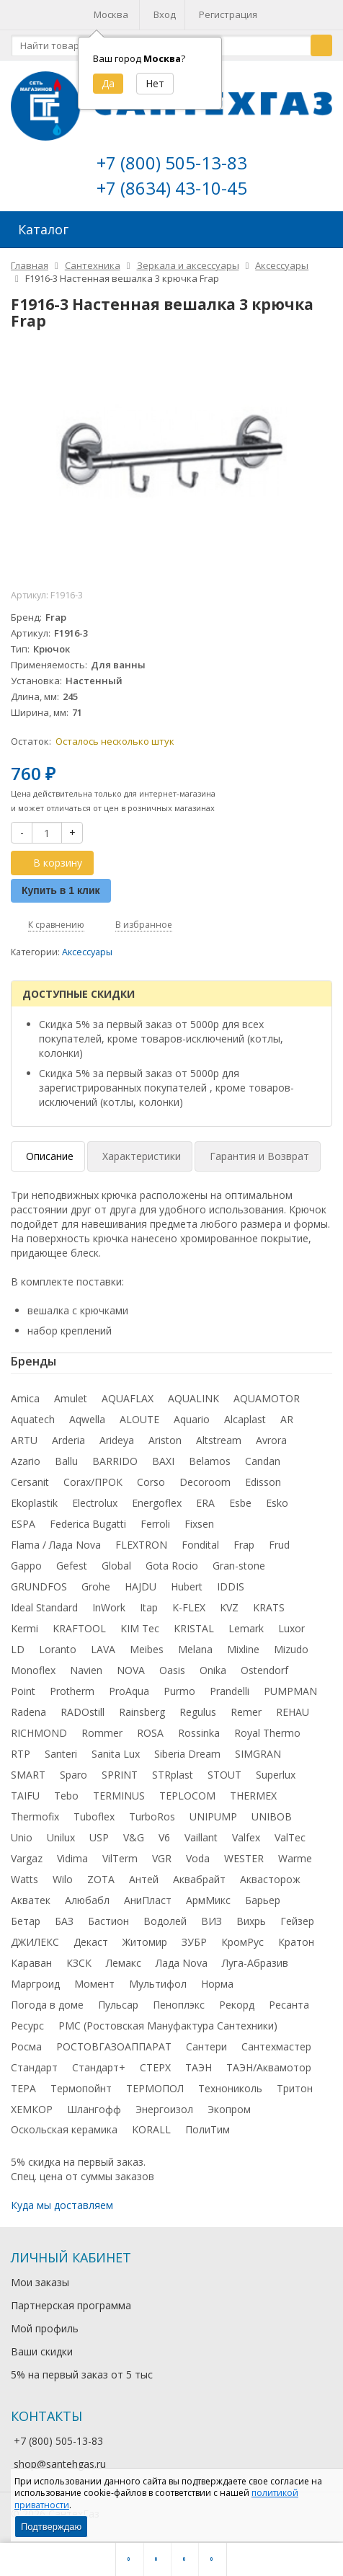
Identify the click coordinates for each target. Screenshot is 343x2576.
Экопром (229, 2109)
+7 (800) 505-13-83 (172, 162)
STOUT (224, 1774)
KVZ (229, 1607)
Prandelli (229, 1691)
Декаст (91, 1942)
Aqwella (87, 1419)
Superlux (275, 1774)
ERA (205, 1503)
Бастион (108, 1921)
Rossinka (199, 1733)
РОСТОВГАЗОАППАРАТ (114, 2046)
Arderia (68, 1440)
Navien (86, 1670)
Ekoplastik (34, 1503)
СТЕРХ (155, 2067)
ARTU (24, 1440)
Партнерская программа (71, 2305)
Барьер (262, 1900)
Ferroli (155, 1524)
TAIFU (25, 1795)
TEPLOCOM (187, 1795)
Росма (26, 2046)
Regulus (197, 1712)
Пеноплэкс (179, 2004)
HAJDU (140, 1586)
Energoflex (157, 1503)
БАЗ (64, 1921)
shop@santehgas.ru (60, 2464)
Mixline (243, 1649)
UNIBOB (271, 1816)
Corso (151, 1482)
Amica (25, 1398)
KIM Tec (139, 1628)
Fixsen (199, 1524)
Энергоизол (164, 2109)
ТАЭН (198, 2067)
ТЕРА (23, 2088)
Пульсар (118, 2004)
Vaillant (201, 1837)
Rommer (101, 1733)
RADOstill (82, 1712)
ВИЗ (211, 1921)
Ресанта (289, 2004)
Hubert (186, 1586)
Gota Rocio (172, 1565)
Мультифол (158, 1984)
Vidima (72, 1858)
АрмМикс (208, 1900)
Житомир (144, 1942)
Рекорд (236, 2004)
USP (99, 1837)
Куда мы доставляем (62, 2205)
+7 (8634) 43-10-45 (172, 188)
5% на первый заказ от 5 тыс (82, 2374)
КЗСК (79, 1963)
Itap (149, 1607)
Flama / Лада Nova (56, 1545)
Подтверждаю (51, 2526)
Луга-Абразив (255, 1963)
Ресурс (27, 2025)
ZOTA (101, 1879)
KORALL (151, 2129)
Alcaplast (245, 1419)
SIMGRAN (258, 1754)
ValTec (290, 1837)
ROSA (150, 1733)
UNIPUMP (213, 1816)
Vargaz (27, 1858)
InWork (108, 1607)
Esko (277, 1503)
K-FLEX (188, 1607)
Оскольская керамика (64, 2129)
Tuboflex (94, 1816)
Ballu (66, 1461)
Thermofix (35, 1816)
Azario (25, 1461)
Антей (144, 1879)
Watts (24, 1879)
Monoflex (33, 1670)
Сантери (206, 2046)
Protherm (72, 1691)
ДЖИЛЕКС (35, 1942)
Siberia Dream (187, 1754)
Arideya (116, 1440)
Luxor (291, 1628)
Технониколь (230, 2088)
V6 (164, 1837)
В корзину (49, 862)
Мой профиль (45, 2328)
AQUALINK (193, 1398)
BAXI (163, 1461)
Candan (262, 1461)
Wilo (63, 1879)
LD (17, 1649)
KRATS (269, 1607)
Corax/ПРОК (92, 1482)
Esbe (240, 1503)
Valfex (246, 1837)
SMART (28, 1774)
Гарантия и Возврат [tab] (259, 1156)
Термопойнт (81, 2088)
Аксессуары (87, 952)
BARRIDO (115, 1461)
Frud (279, 1545)
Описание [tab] (50, 1156)
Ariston (165, 1440)
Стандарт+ (98, 2067)
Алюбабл (87, 1900)
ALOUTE (139, 1419)
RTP (20, 1754)
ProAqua (129, 1691)
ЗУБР (194, 1942)
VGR (162, 1858)
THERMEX (253, 1795)
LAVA (103, 1649)
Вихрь (251, 1921)
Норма (217, 1984)
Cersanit (30, 1482)
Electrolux (94, 1503)
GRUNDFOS (39, 1586)
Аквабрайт (199, 1879)
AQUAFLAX (127, 1398)
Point (23, 1691)
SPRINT (120, 1774)
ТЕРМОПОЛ (155, 2088)
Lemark (246, 1628)
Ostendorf (264, 1670)
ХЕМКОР (32, 2109)
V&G (133, 1837)
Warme (295, 1858)
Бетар (25, 1921)
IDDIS (230, 1586)
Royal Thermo (267, 1733)
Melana (195, 1649)
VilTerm (120, 1858)
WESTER (244, 1858)
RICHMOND (39, 1733)
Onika (213, 1670)
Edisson (263, 1482)
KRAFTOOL (79, 1628)
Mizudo (291, 1649)
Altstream (218, 1440)
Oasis (172, 1670)
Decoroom (205, 1482)
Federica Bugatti (88, 1524)
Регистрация (228, 14)
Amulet (70, 1398)
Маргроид (35, 1984)
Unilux (61, 1837)
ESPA (23, 1524)
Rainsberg (142, 1712)
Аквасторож (270, 1879)
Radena (28, 1712)
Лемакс (123, 1963)
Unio (21, 1837)
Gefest (71, 1565)
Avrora (271, 1440)
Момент (94, 1984)
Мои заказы (40, 2282)
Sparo (73, 1774)
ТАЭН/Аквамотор (268, 2067)
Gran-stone (239, 1565)
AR (286, 1419)
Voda (198, 1858)
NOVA (131, 1670)
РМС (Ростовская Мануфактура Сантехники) (167, 2025)
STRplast (172, 1774)
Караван (31, 1963)
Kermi (24, 1628)
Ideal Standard (44, 1607)
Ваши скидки (42, 2351)
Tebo (66, 1795)
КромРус (242, 1942)
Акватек (30, 1900)
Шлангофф (94, 2109)
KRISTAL (194, 1628)
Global (116, 1565)
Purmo (179, 1691)
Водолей (165, 1921)
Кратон (296, 1942)
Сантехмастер (276, 2046)
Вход (164, 14)
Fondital (200, 1545)
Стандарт (34, 2067)
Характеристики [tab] (141, 1156)
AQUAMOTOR (266, 1398)
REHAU (292, 1712)
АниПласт (148, 1900)
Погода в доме (47, 2004)
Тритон (295, 2088)
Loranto (57, 1649)
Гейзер (297, 1921)
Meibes (147, 1649)
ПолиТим (207, 2129)
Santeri (61, 1754)
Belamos (210, 1461)
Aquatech (33, 1419)
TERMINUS (119, 1795)
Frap (243, 1545)
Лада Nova (182, 1963)
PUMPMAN (290, 1691)
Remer (246, 1712)
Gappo (26, 1565)
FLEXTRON (141, 1545)
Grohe (95, 1586)
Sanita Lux (116, 1754)
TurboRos (152, 1816)
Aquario (192, 1419)
